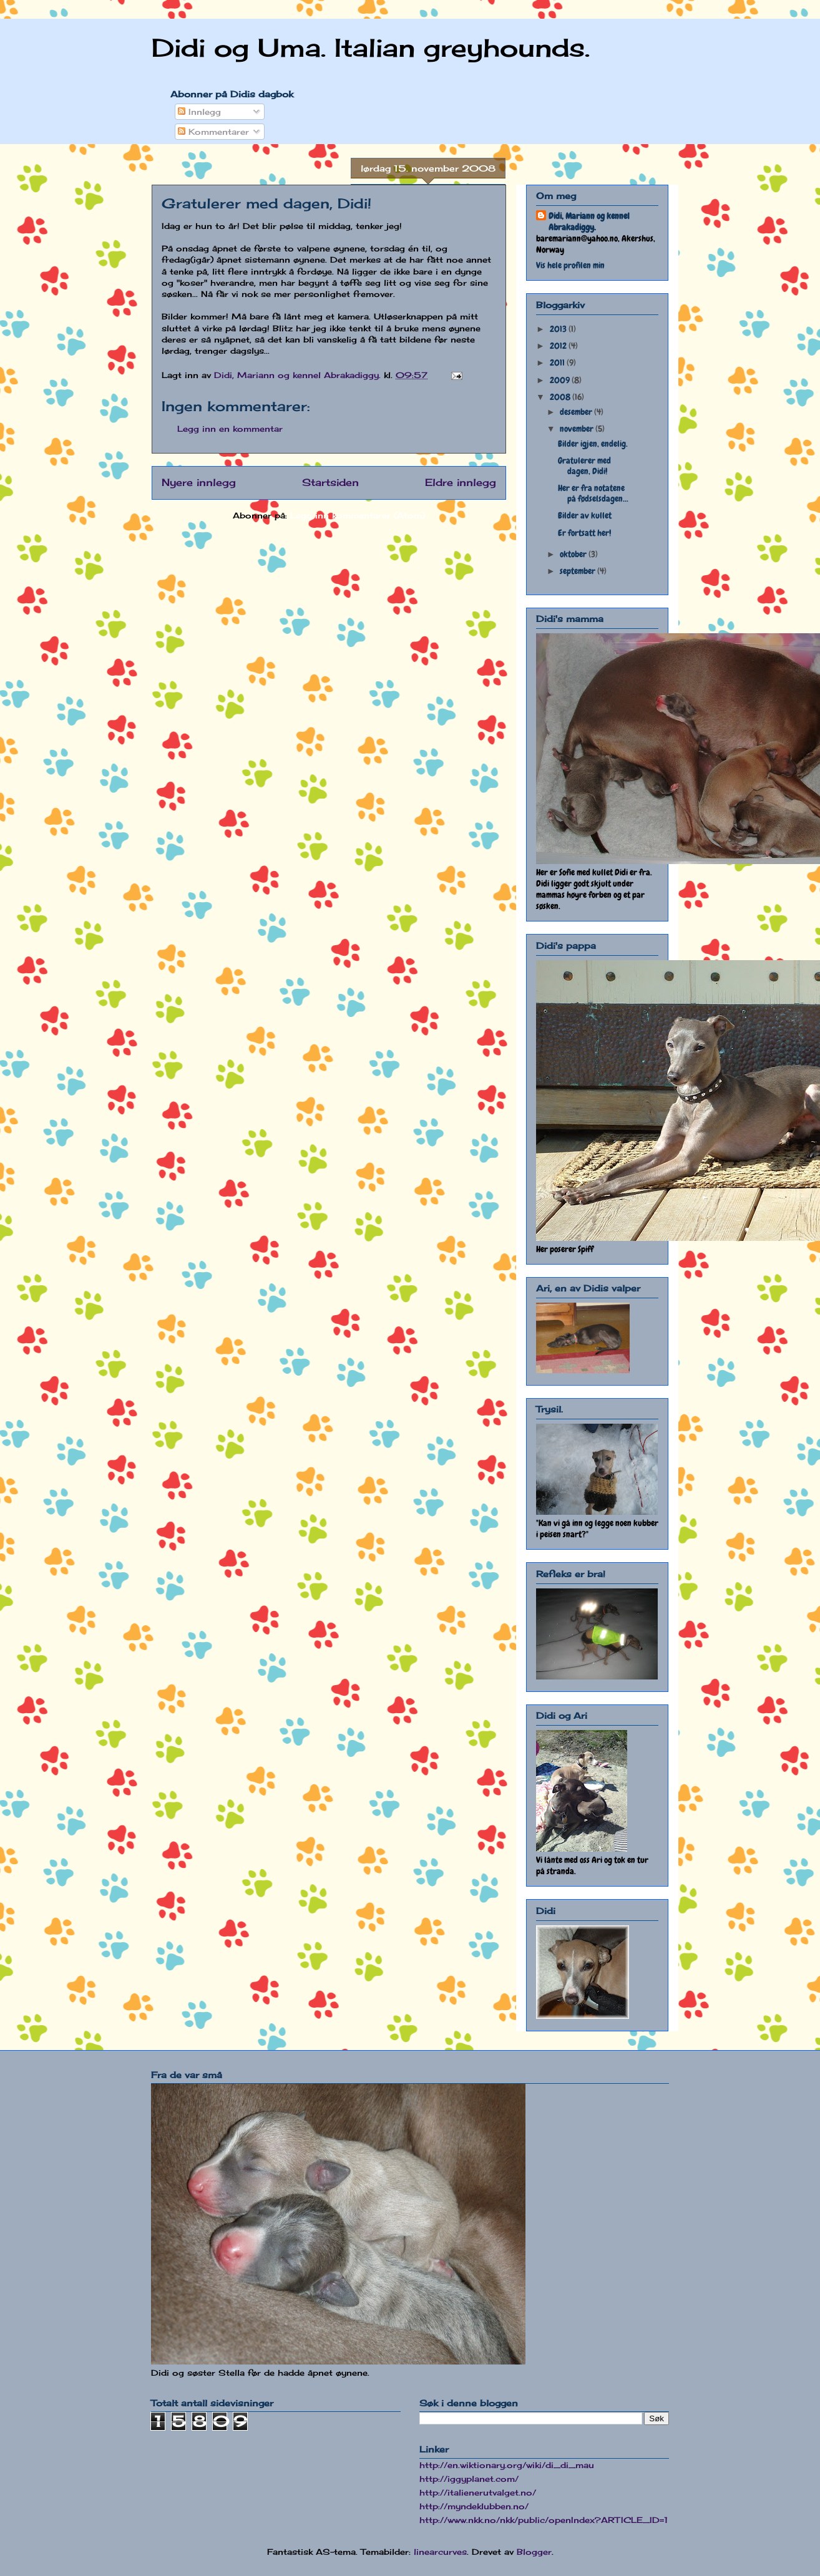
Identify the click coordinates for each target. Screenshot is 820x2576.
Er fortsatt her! (584, 532)
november (577, 428)
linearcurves (440, 2552)
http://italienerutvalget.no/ (477, 2492)
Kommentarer (213, 132)
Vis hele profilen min (570, 265)
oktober (574, 554)
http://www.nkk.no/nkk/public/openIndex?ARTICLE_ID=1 (543, 2520)
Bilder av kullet (585, 515)
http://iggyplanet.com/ (469, 2479)
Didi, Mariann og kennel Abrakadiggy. (589, 221)
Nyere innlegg (199, 482)
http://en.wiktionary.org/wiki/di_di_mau (506, 2465)
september (578, 570)
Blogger (534, 2552)
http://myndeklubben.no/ (474, 2506)
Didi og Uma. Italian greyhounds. (371, 47)
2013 (559, 328)
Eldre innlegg (460, 482)
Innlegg (199, 112)
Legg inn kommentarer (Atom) (357, 515)
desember (577, 411)
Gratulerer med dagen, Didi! (584, 466)
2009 (561, 380)
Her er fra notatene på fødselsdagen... (593, 493)
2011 (558, 362)
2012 (559, 345)
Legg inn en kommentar (230, 429)
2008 (561, 396)
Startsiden (330, 482)
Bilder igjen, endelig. (593, 443)
